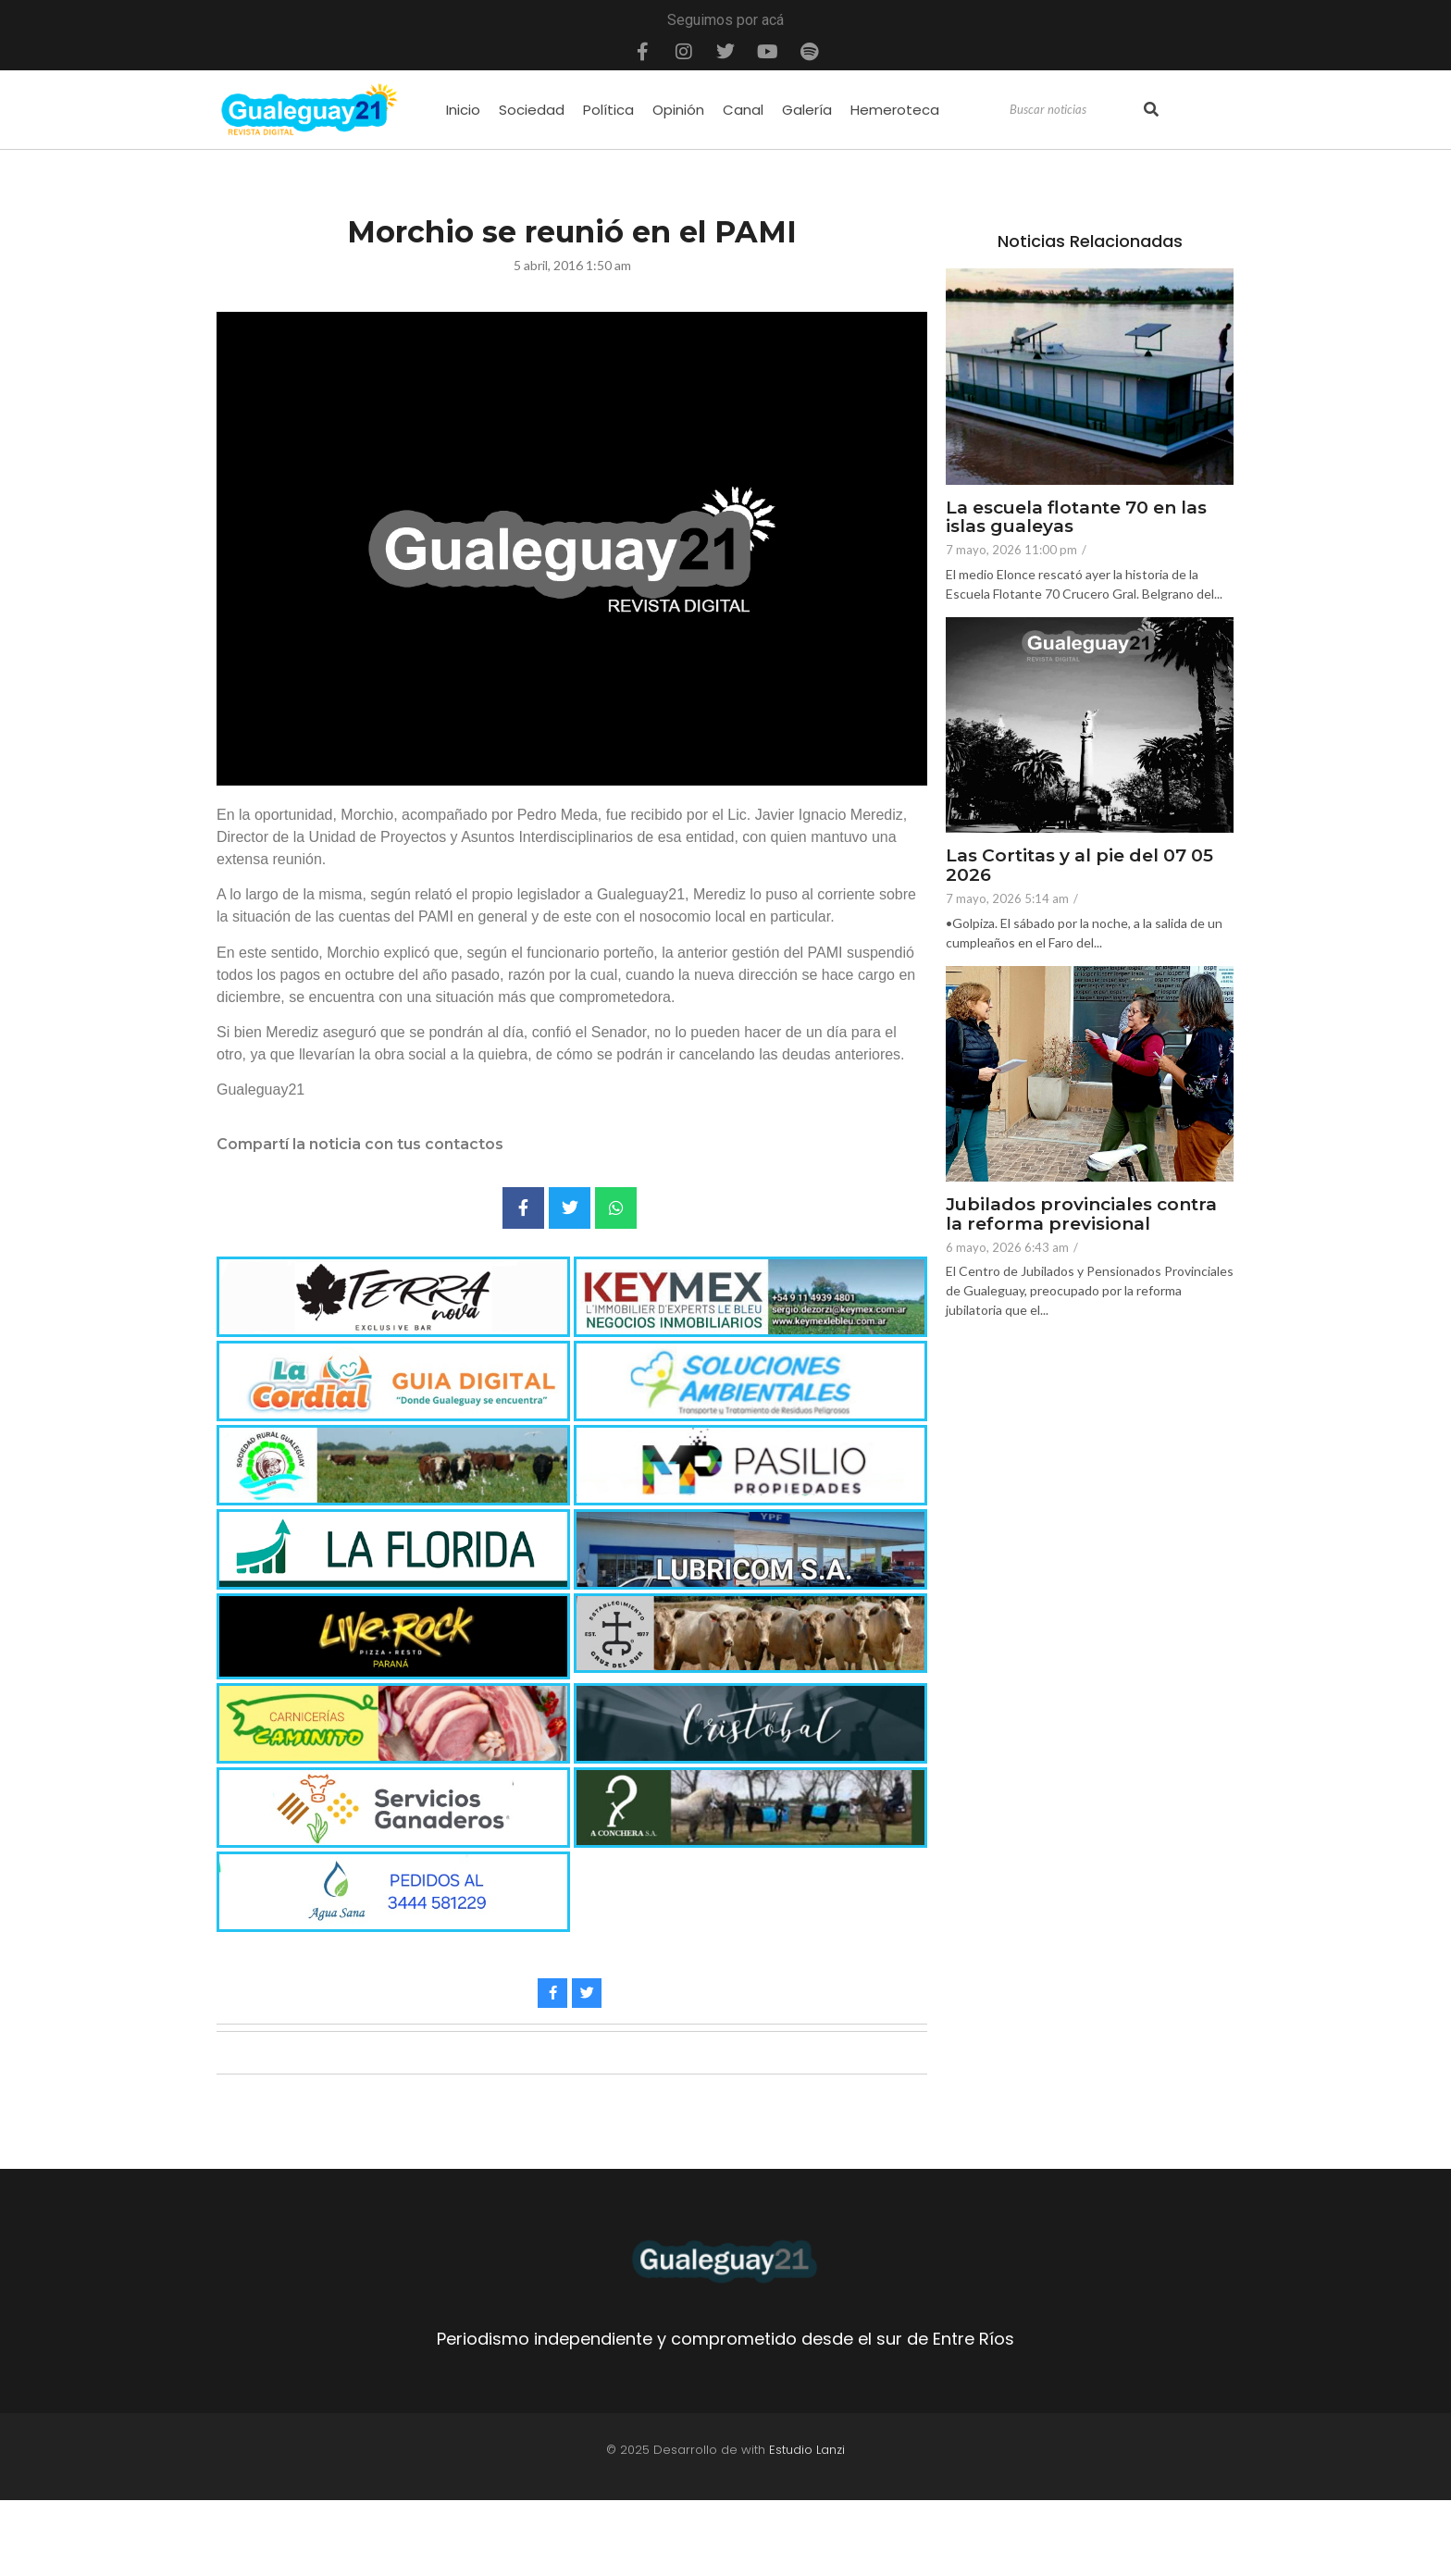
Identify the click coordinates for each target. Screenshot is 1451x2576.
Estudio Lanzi (807, 2449)
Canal (743, 109)
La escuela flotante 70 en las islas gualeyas (1076, 518)
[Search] (1074, 110)
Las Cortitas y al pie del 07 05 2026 (1079, 866)
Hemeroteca (894, 109)
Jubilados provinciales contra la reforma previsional (1081, 1214)
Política (608, 109)
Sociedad (531, 109)
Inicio (463, 109)
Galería (807, 109)
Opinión (678, 109)
